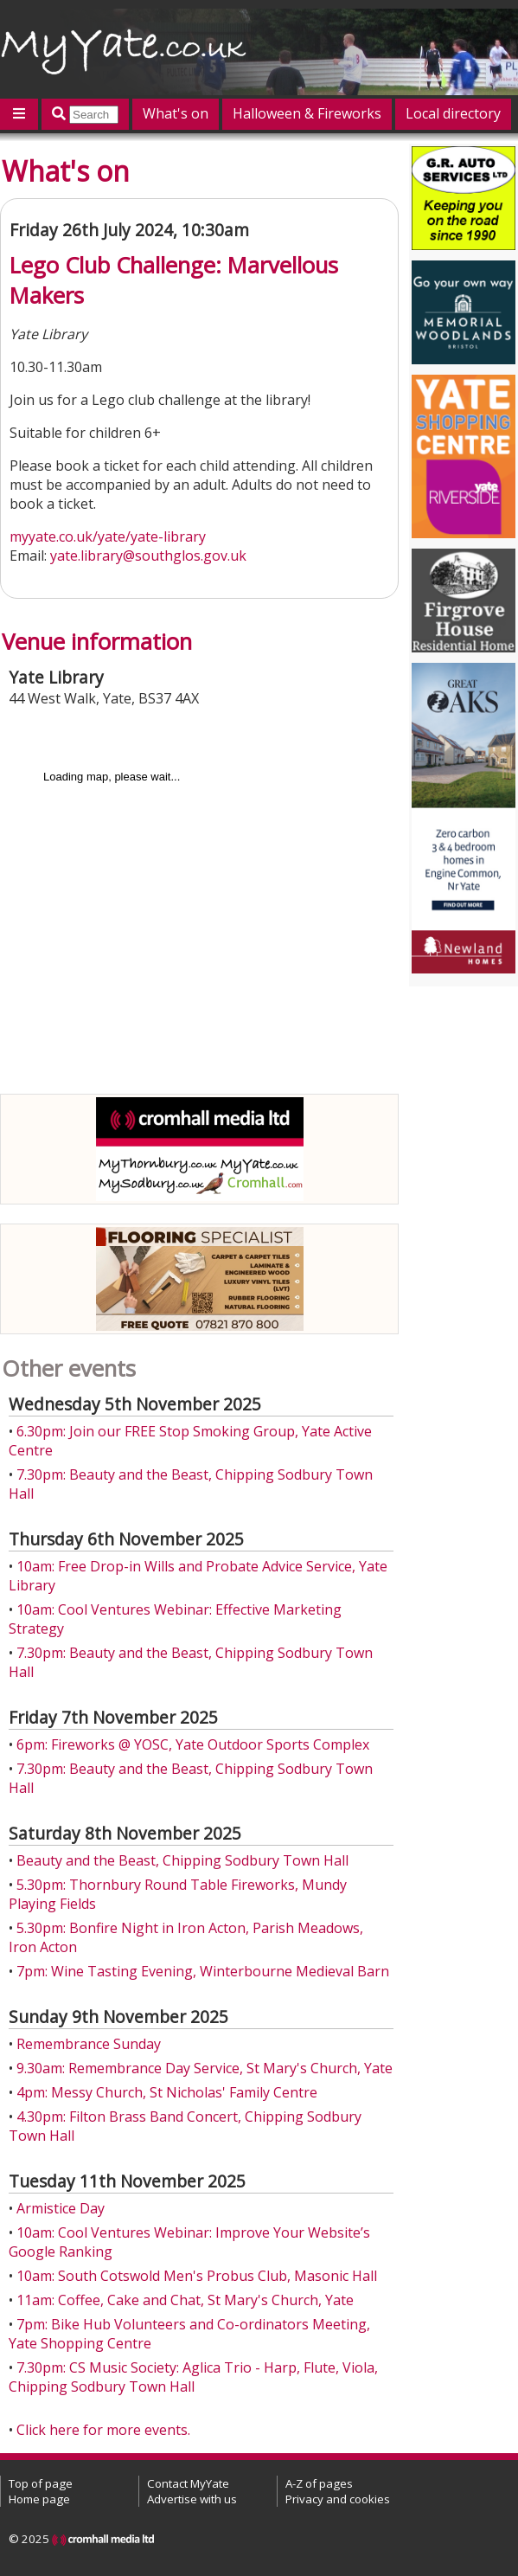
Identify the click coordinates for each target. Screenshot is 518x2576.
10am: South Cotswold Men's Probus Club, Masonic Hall (196, 2275)
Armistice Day (60, 2208)
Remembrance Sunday (88, 2043)
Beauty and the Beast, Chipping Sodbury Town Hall (182, 1860)
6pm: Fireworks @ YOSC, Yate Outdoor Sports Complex (192, 1744)
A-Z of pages (319, 2483)
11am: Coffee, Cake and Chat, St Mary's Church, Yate (185, 2299)
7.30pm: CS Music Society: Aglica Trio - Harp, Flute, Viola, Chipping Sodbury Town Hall (193, 2377)
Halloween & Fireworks (307, 113)
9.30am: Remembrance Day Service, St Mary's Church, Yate (204, 2068)
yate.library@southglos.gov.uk (148, 555)
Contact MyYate (188, 2483)
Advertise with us (192, 2499)
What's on (175, 113)
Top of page (41, 2483)
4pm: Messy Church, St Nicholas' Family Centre (166, 2092)
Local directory (453, 113)
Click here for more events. (103, 2429)
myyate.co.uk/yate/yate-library (108, 536)
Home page (39, 2499)
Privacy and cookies (337, 2499)
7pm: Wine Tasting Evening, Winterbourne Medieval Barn (202, 1971)
